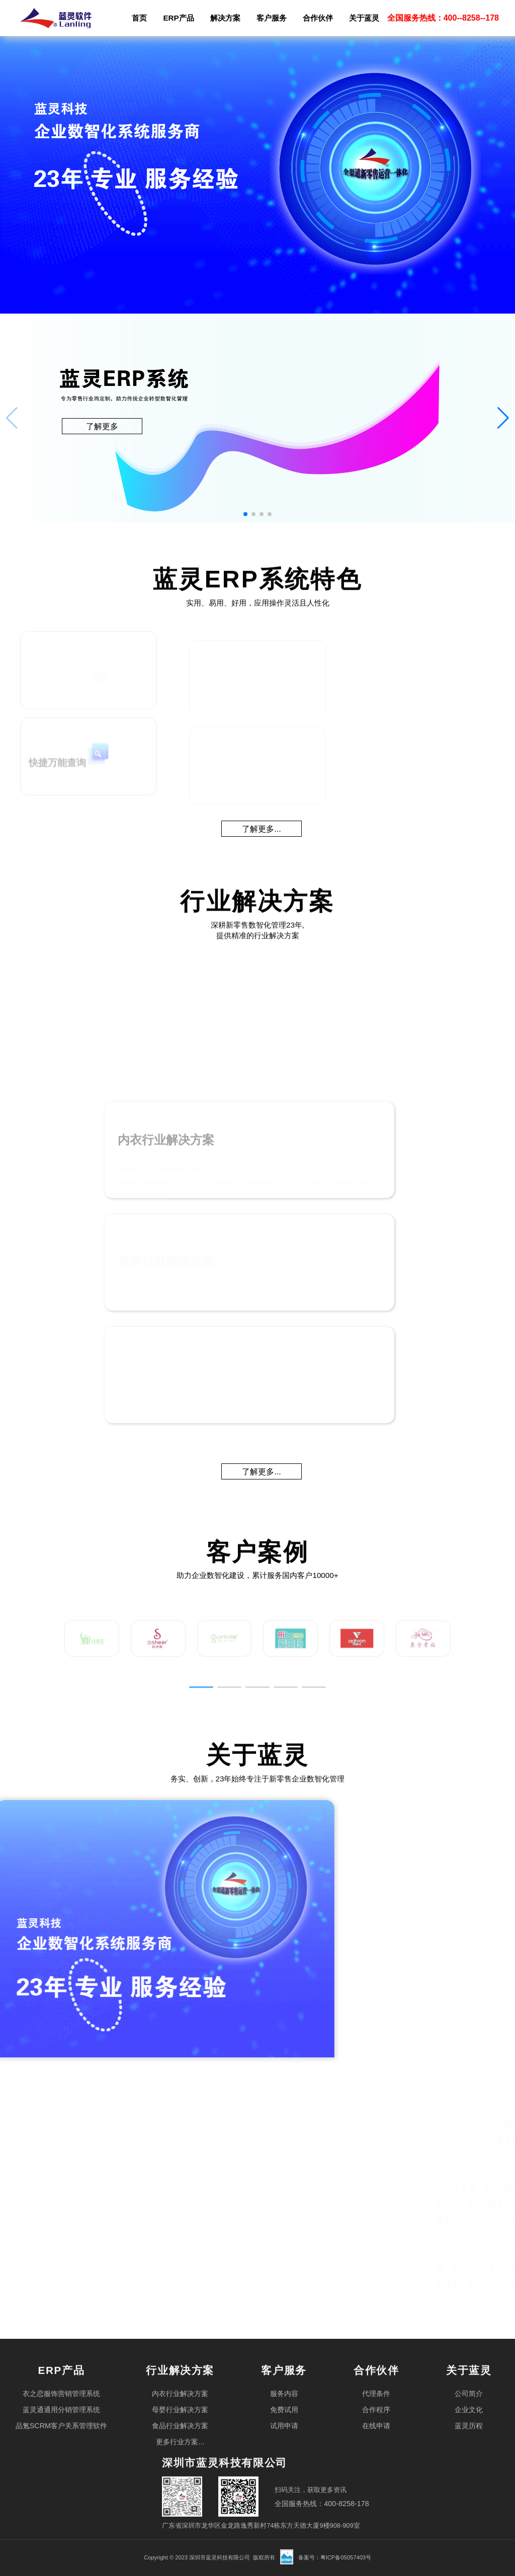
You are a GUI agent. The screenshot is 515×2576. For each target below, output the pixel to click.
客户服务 (271, 18)
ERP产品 (178, 18)
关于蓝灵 (364, 18)
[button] (503, 418)
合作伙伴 (318, 18)
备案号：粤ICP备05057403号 (334, 2557)
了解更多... (261, 829)
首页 (139, 18)
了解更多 (102, 426)
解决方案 (225, 18)
